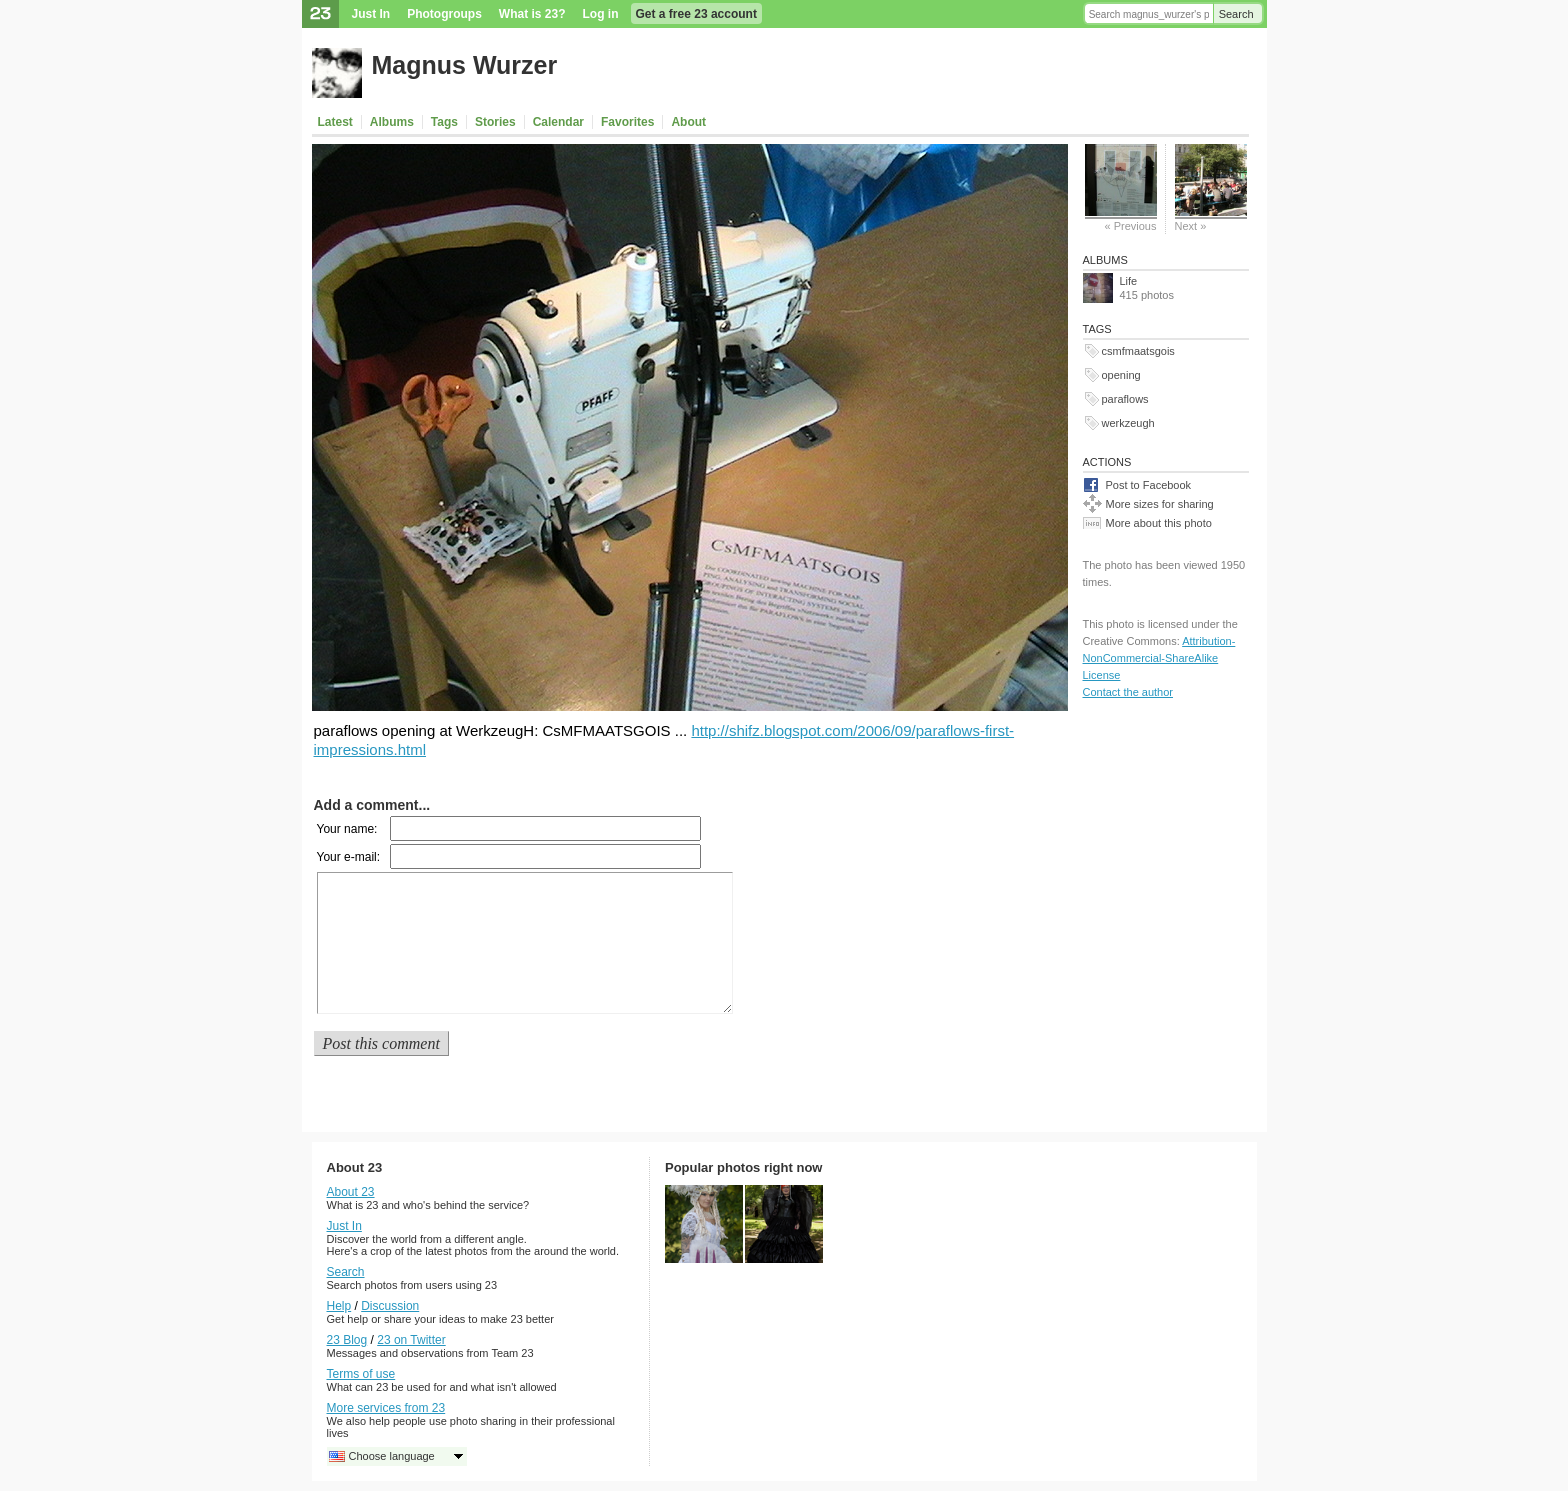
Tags (444, 122)
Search (1236, 14)
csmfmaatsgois (1138, 351)
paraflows (1125, 399)
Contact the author (1128, 692)
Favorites (627, 122)
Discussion (390, 1306)
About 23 (351, 1192)
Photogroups (444, 14)
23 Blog (347, 1340)
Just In (371, 14)
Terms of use (361, 1374)
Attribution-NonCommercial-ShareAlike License (1159, 658)
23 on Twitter (411, 1340)
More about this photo (1159, 523)
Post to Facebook (1149, 485)
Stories (495, 122)
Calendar (558, 122)
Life (1129, 281)
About (688, 122)
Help (339, 1306)
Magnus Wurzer (465, 65)
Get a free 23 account (696, 14)
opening (1121, 375)
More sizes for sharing (1160, 504)
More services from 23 (386, 1408)
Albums (392, 122)
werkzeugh (1128, 423)
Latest (335, 122)
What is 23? (532, 14)
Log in (601, 14)
